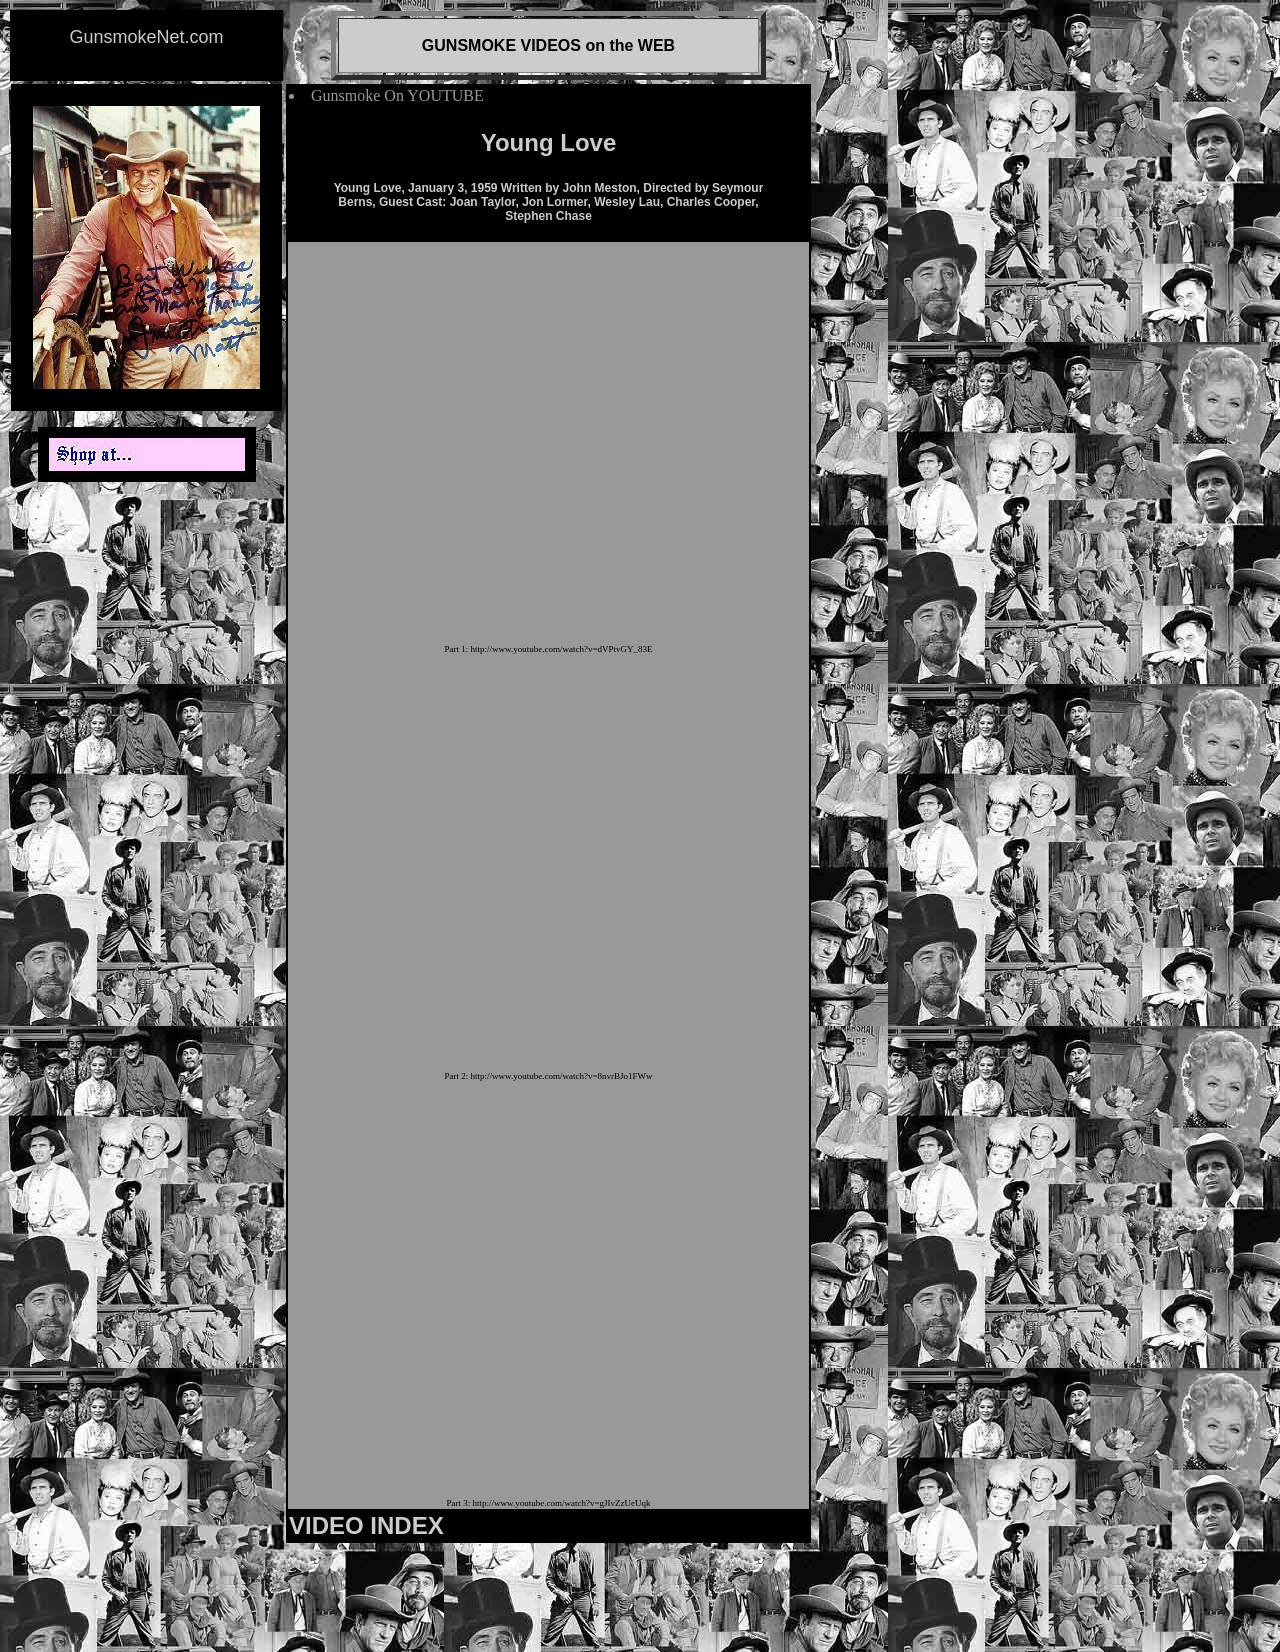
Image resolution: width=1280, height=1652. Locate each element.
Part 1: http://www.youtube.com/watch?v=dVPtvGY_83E (549, 649)
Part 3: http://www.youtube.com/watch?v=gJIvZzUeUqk (549, 1503)
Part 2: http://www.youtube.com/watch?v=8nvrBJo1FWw (549, 1076)
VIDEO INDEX (366, 1525)
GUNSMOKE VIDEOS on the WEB (548, 45)
